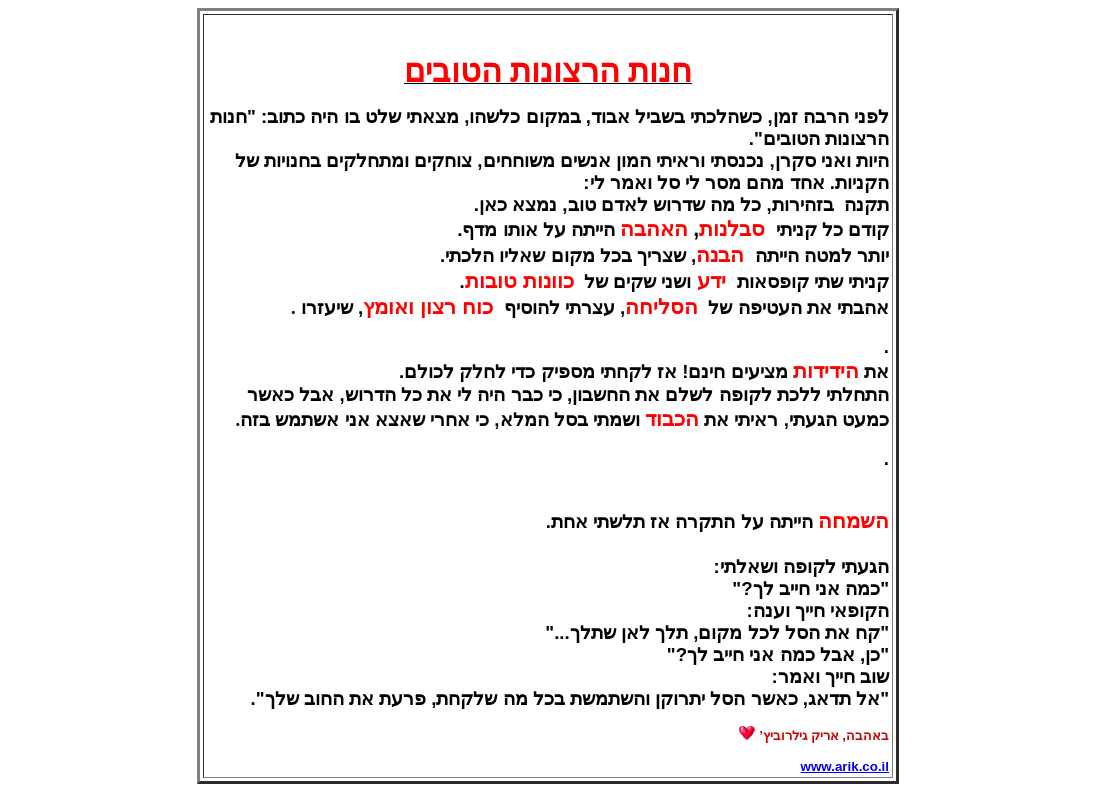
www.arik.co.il (845, 766)
